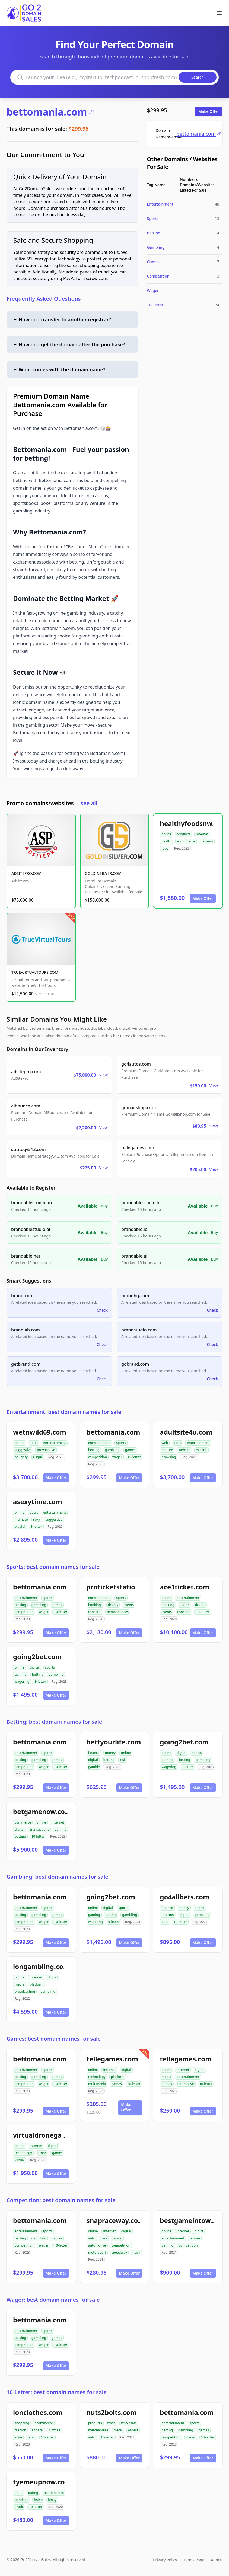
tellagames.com (185, 2058)
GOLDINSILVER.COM (103, 873)
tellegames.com (112, 2058)
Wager (153, 290)
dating (33, 2492)
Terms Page (193, 2559)
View (103, 1074)
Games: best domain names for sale (54, 2038)
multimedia (97, 2084)
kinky (52, 2499)
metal (118, 2430)
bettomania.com (50, 112)
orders (133, 2430)
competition (97, 1457)
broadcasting (25, 1991)
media (19, 1984)
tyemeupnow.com (42, 2481)
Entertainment (160, 204)
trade (111, 2423)
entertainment (54, 1443)
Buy (104, 1205)
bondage (21, 2499)
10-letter (134, 1457)
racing (117, 2238)
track (136, 2252)
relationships (54, 2492)
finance (94, 1752)
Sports (153, 218)
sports (121, 1443)
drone (42, 2153)
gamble (94, 1767)
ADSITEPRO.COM (26, 873)
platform (36, 1984)
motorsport (97, 2252)
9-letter (36, 1526)
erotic (19, 2507)
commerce (23, 1822)
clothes (54, 2430)
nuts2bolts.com (112, 2412)
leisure (195, 2238)
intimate (21, 1519)
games (130, 1450)
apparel (38, 2430)
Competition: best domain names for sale (61, 2200)
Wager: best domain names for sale (53, 2299)
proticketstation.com (121, 1586)
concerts (94, 1612)
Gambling (156, 247)
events (128, 1605)
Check (102, 1310)
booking (167, 1605)
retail (31, 2437)
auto (91, 2238)
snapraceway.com (115, 2220)
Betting (153, 232)
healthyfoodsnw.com (194, 823)
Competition (158, 276)
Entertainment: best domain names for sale (64, 1411)
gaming (21, 1674)
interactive (185, 2084)
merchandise (98, 2430)
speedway (119, 2252)
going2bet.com (37, 1656)
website (184, 1450)
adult (34, 1443)
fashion (20, 2430)
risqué (38, 1457)
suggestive (23, 1450)
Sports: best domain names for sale (53, 1566)
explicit (201, 1450)
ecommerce (186, 841)
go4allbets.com (184, 1896)
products (183, 834)
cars (104, 2238)
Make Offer (208, 111)
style (18, 2437)
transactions (39, 1829)
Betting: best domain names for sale (54, 1721)
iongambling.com (41, 1966)
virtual (20, 2160)
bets (164, 1921)
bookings (95, 1605)
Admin (216, 2559)
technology (97, 2076)
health (166, 841)
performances (118, 1612)
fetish (38, 2499)
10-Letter (155, 304)
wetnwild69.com (39, 1431)
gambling (112, 1450)
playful (20, 1526)
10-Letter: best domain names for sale (57, 2392)
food (164, 848)
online (166, 834)
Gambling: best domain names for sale (57, 1876)
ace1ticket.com (184, 1586)
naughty (21, 1457)
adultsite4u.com (186, 1431)
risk (123, 1759)
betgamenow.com (42, 1811)
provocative (46, 1450)
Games (153, 261)
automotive (97, 2245)
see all (89, 803)
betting (94, 1450)
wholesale (129, 2423)
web (164, 1443)
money (110, 1752)
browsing (168, 1457)
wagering (22, 1681)
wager (117, 1457)
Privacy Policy (165, 2559)
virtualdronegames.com (52, 2134)
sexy (36, 1519)
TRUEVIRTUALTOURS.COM (34, 972)
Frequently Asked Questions (44, 298)
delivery (207, 841)
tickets (113, 1605)
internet (202, 834)
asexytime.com (37, 1501)
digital (35, 1667)
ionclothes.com (37, 2412)
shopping (22, 2423)
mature (167, 1450)
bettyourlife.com (114, 1741)
